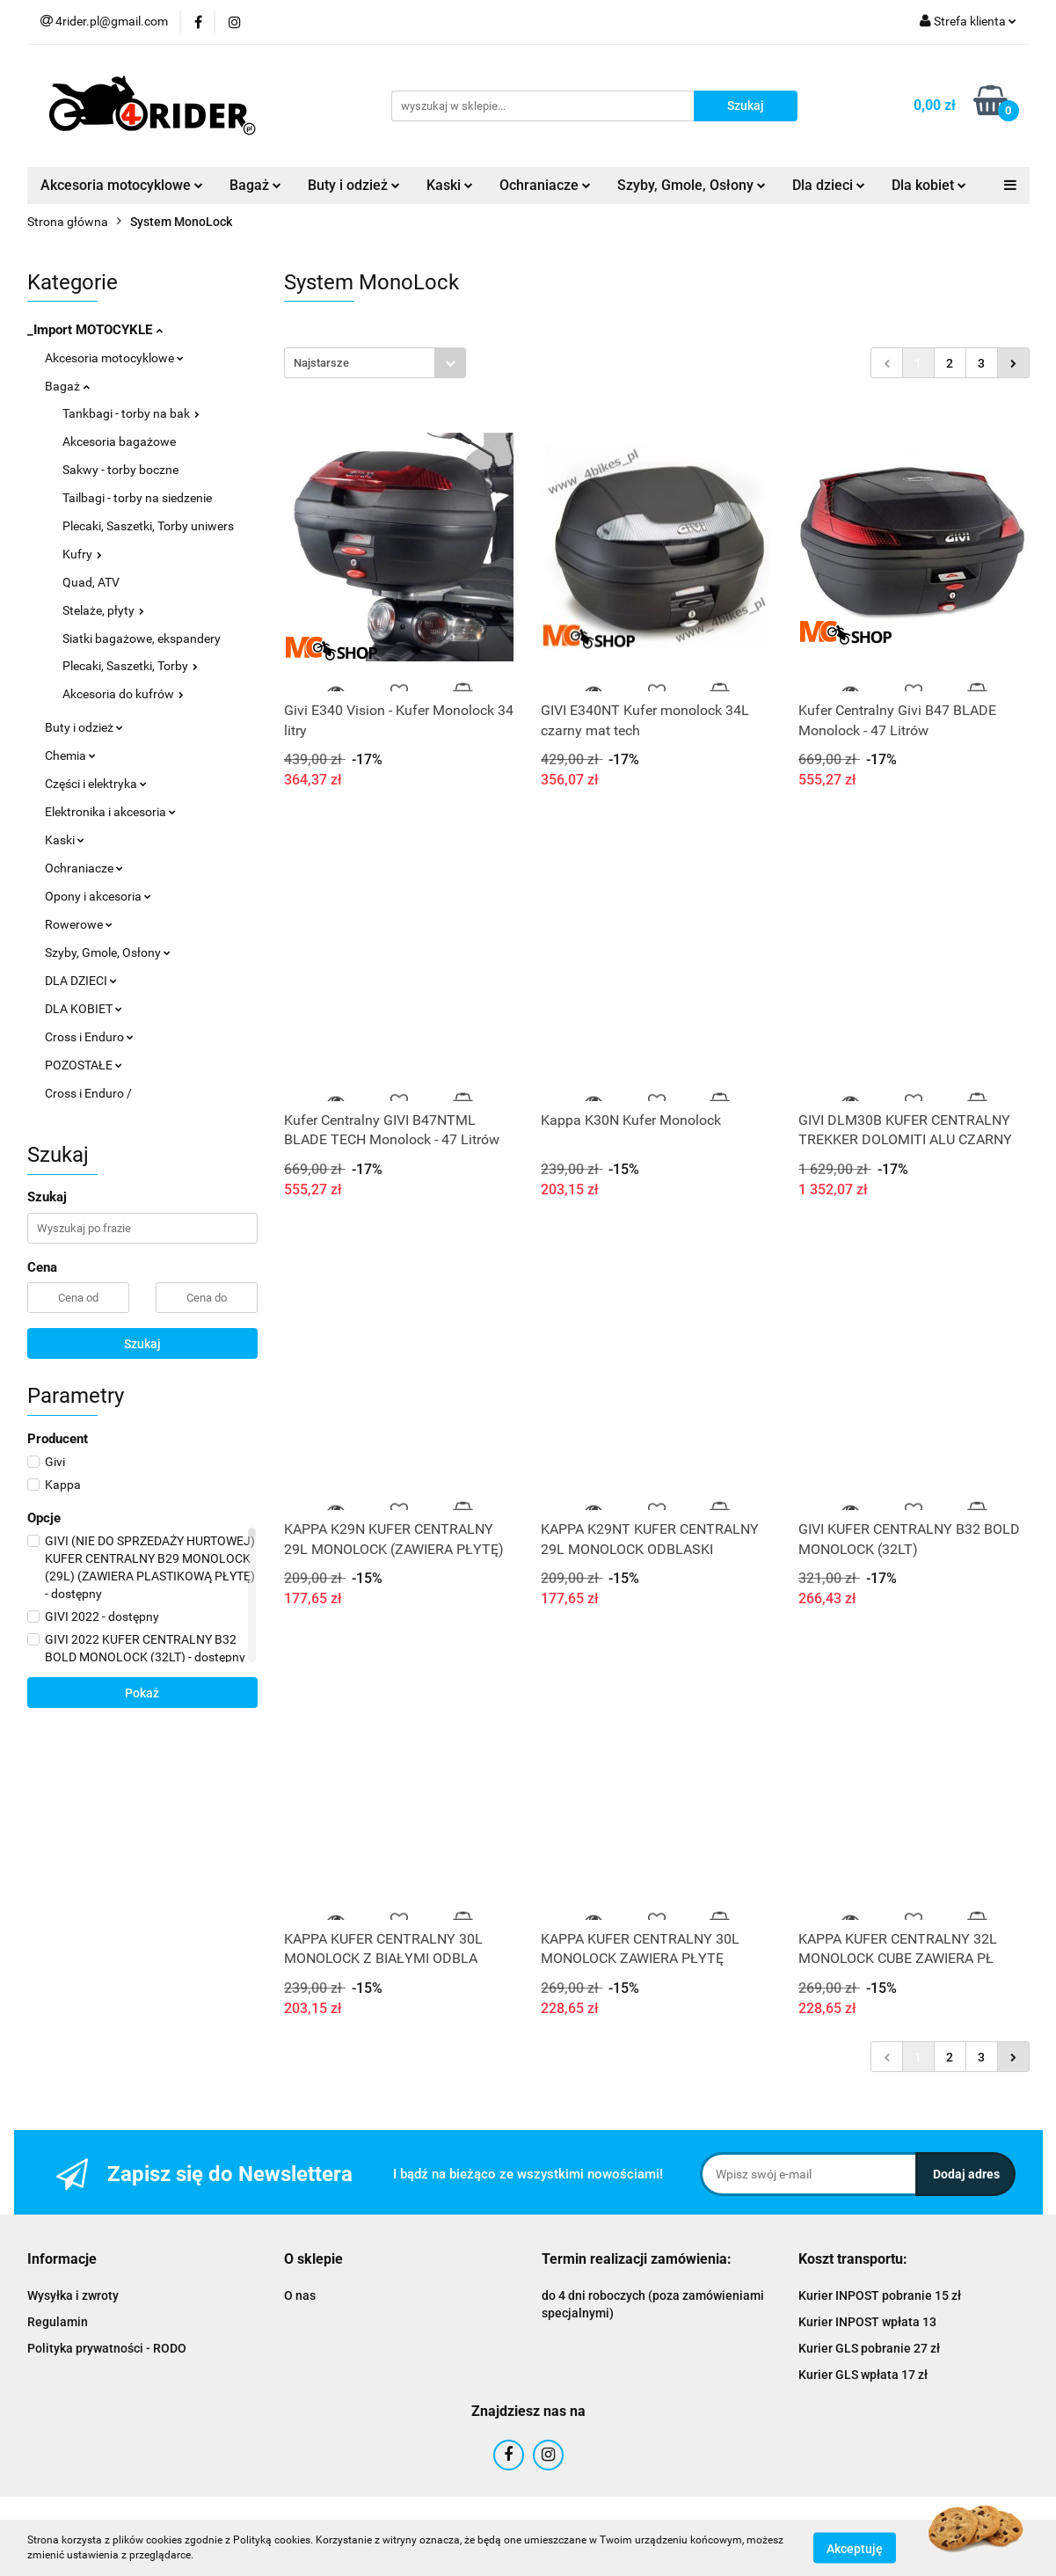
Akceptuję (855, 2548)
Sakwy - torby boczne (120, 470)
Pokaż (142, 1693)
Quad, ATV (91, 582)
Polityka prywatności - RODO (106, 2348)
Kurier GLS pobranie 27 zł (869, 2348)
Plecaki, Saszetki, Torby (130, 666)
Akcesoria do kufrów (123, 694)
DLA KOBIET (83, 1009)
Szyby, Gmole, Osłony (691, 185)
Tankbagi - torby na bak (131, 413)
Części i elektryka (96, 784)
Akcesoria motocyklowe (121, 185)
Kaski (449, 185)
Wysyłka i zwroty (73, 2295)
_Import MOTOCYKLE (95, 330)
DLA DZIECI (81, 981)
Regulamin (57, 2322)
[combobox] (375, 362)
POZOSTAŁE (83, 1065)
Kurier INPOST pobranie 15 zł (879, 2295)
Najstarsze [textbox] (321, 362)
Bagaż (255, 185)
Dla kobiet (929, 185)
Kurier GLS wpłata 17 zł (863, 2375)
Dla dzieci (828, 185)
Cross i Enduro (89, 1037)
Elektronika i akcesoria (110, 812)
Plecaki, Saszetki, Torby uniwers (148, 526)
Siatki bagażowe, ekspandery (141, 638)
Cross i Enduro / (88, 1093)
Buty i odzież (354, 185)
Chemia (70, 755)
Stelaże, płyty (103, 610)
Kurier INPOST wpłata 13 (867, 2322)
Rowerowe (79, 924)
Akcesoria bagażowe (119, 441)
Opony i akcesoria (98, 896)
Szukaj (142, 1344)
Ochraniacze (545, 185)
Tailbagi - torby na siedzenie (137, 498)
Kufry (82, 554)
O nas (300, 2295)
